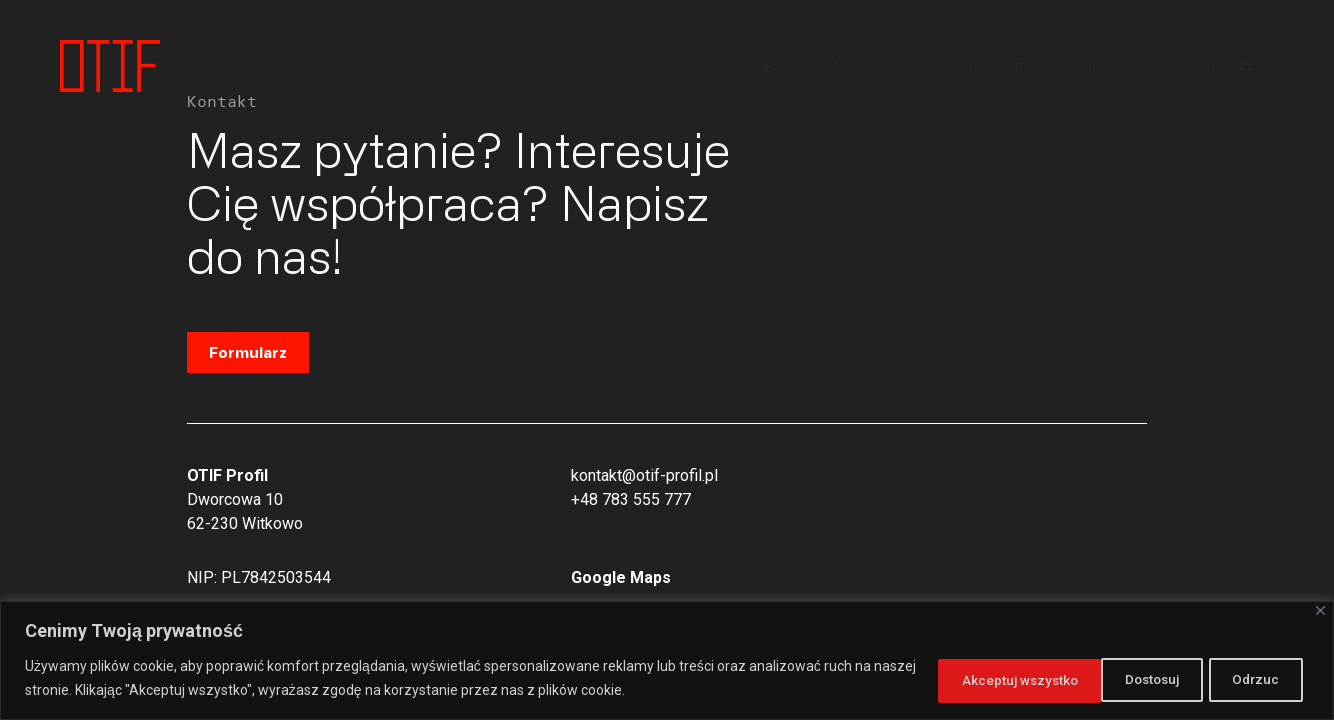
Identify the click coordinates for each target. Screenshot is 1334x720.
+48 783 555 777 (631, 499)
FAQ (1132, 66)
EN (807, 66)
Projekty (1028, 66)
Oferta (1085, 66)
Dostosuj (949, 679)
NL (840, 66)
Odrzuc (1069, 679)
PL (773, 66)
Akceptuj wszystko (1220, 679)
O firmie (968, 66)
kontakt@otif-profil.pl (644, 475)
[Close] (1320, 610)
